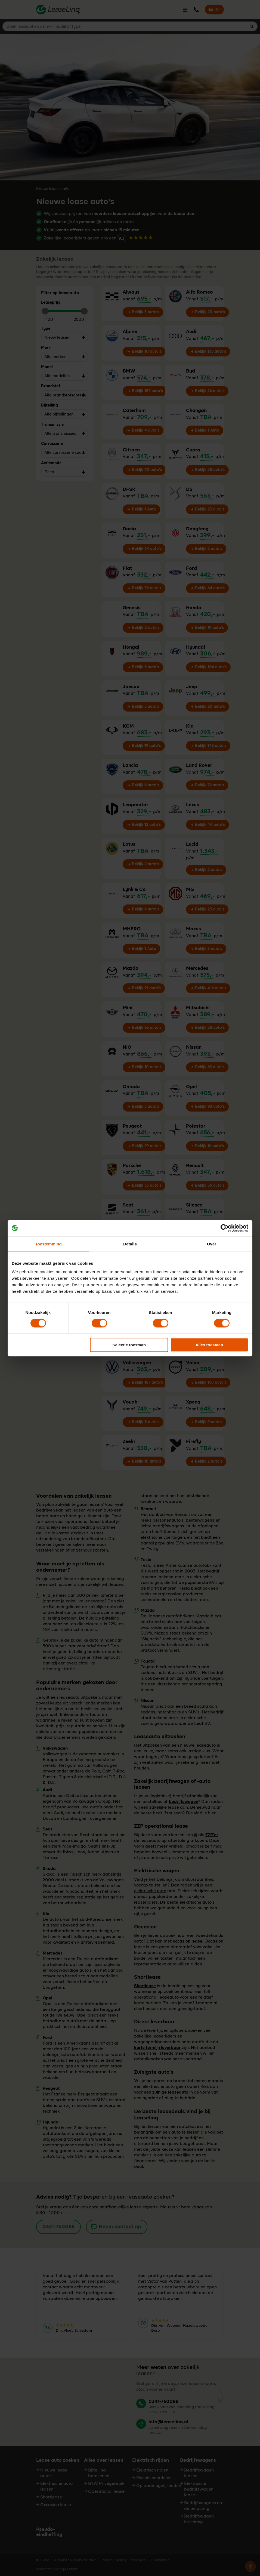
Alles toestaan (209, 1345)
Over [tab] (211, 1243)
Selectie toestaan (129, 1345)
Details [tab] (130, 1243)
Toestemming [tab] (48, 1243)
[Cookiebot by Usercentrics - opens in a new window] (224, 1228)
